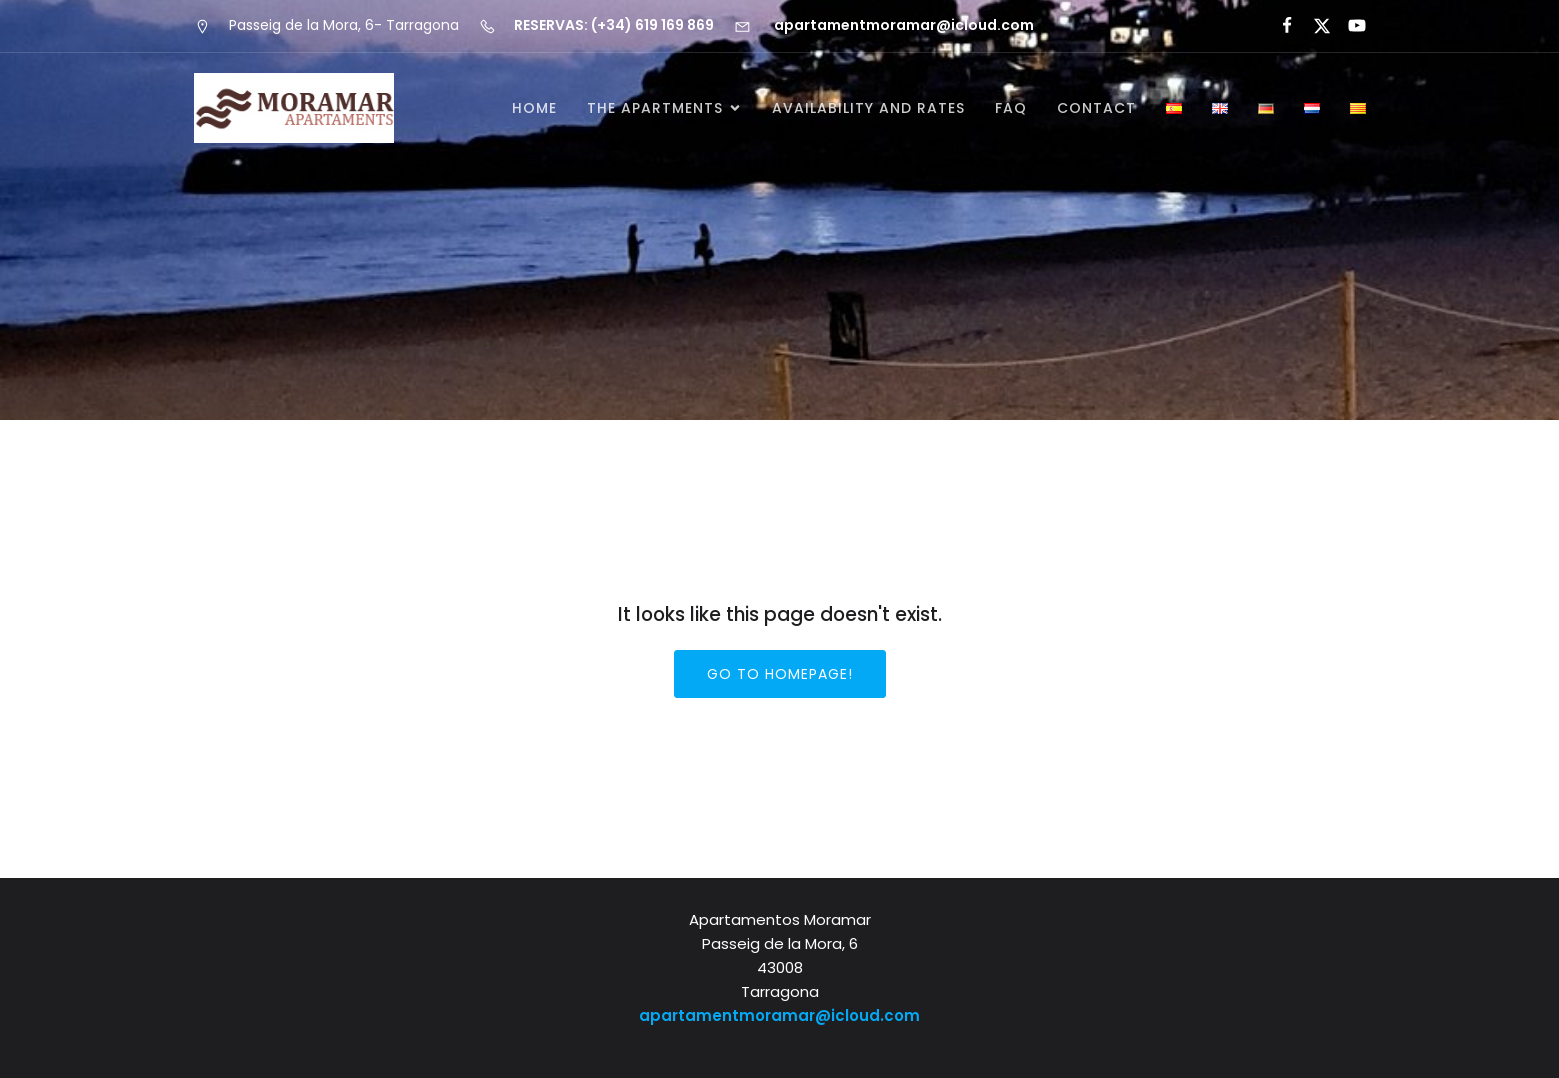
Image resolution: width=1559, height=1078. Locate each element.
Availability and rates (868, 108)
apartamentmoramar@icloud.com (779, 1015)
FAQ (1011, 108)
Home (534, 108)
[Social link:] (1278, 26)
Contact (1096, 108)
